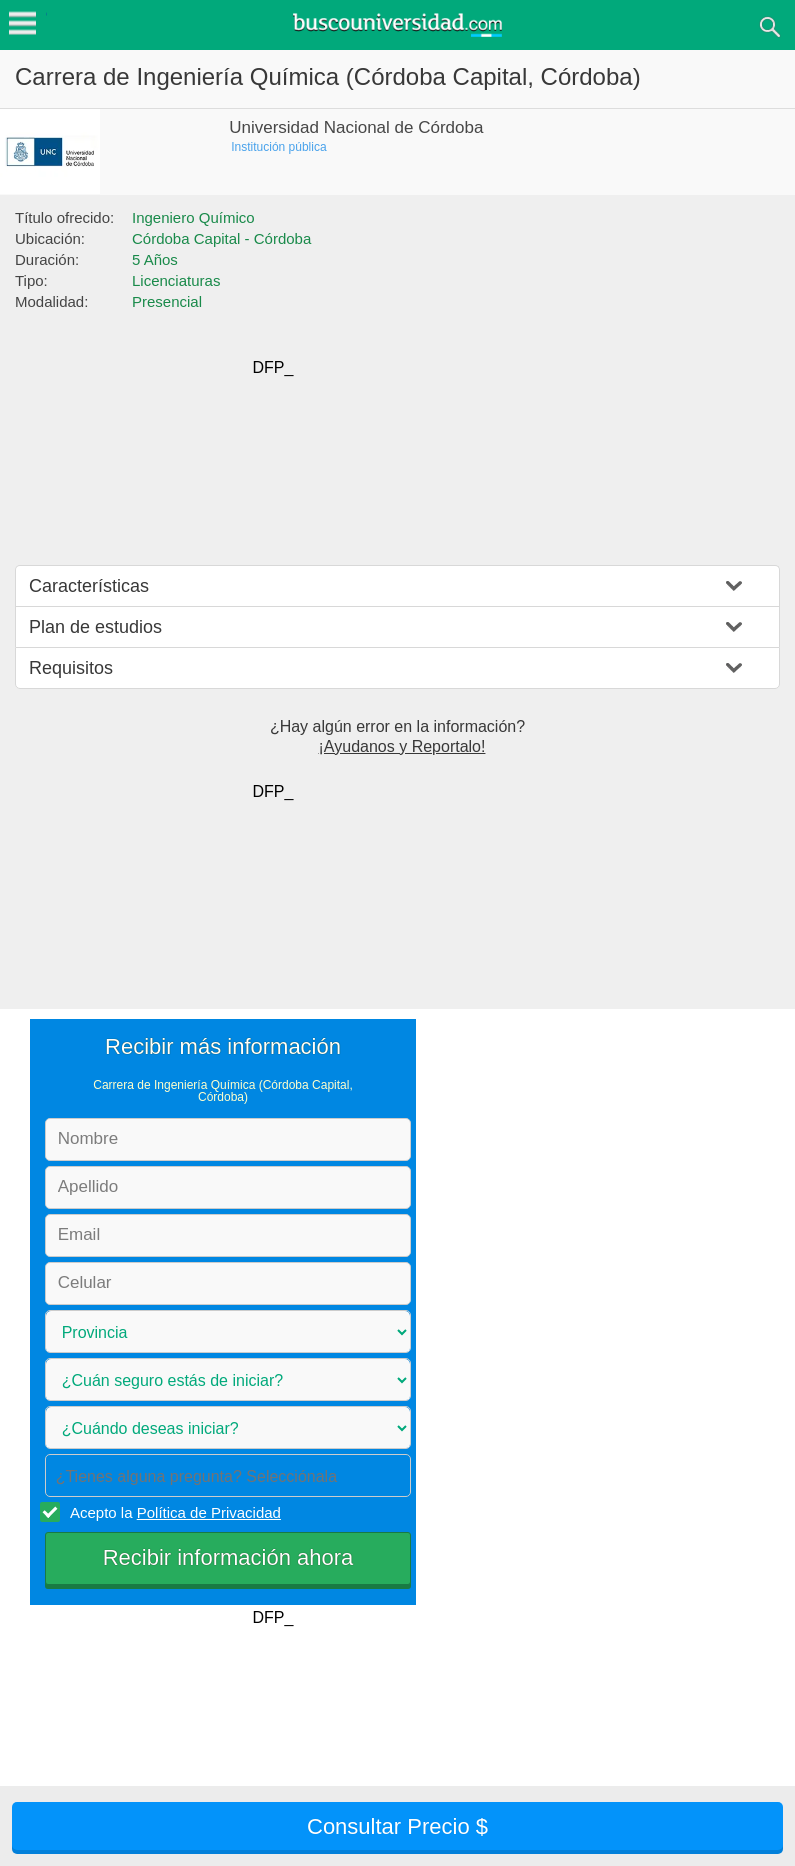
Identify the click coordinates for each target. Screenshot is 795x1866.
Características (89, 586)
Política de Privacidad (209, 1512)
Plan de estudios (95, 627)
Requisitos (71, 668)
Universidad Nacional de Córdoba (356, 127)
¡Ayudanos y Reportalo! (402, 746)
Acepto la (172, 1512)
